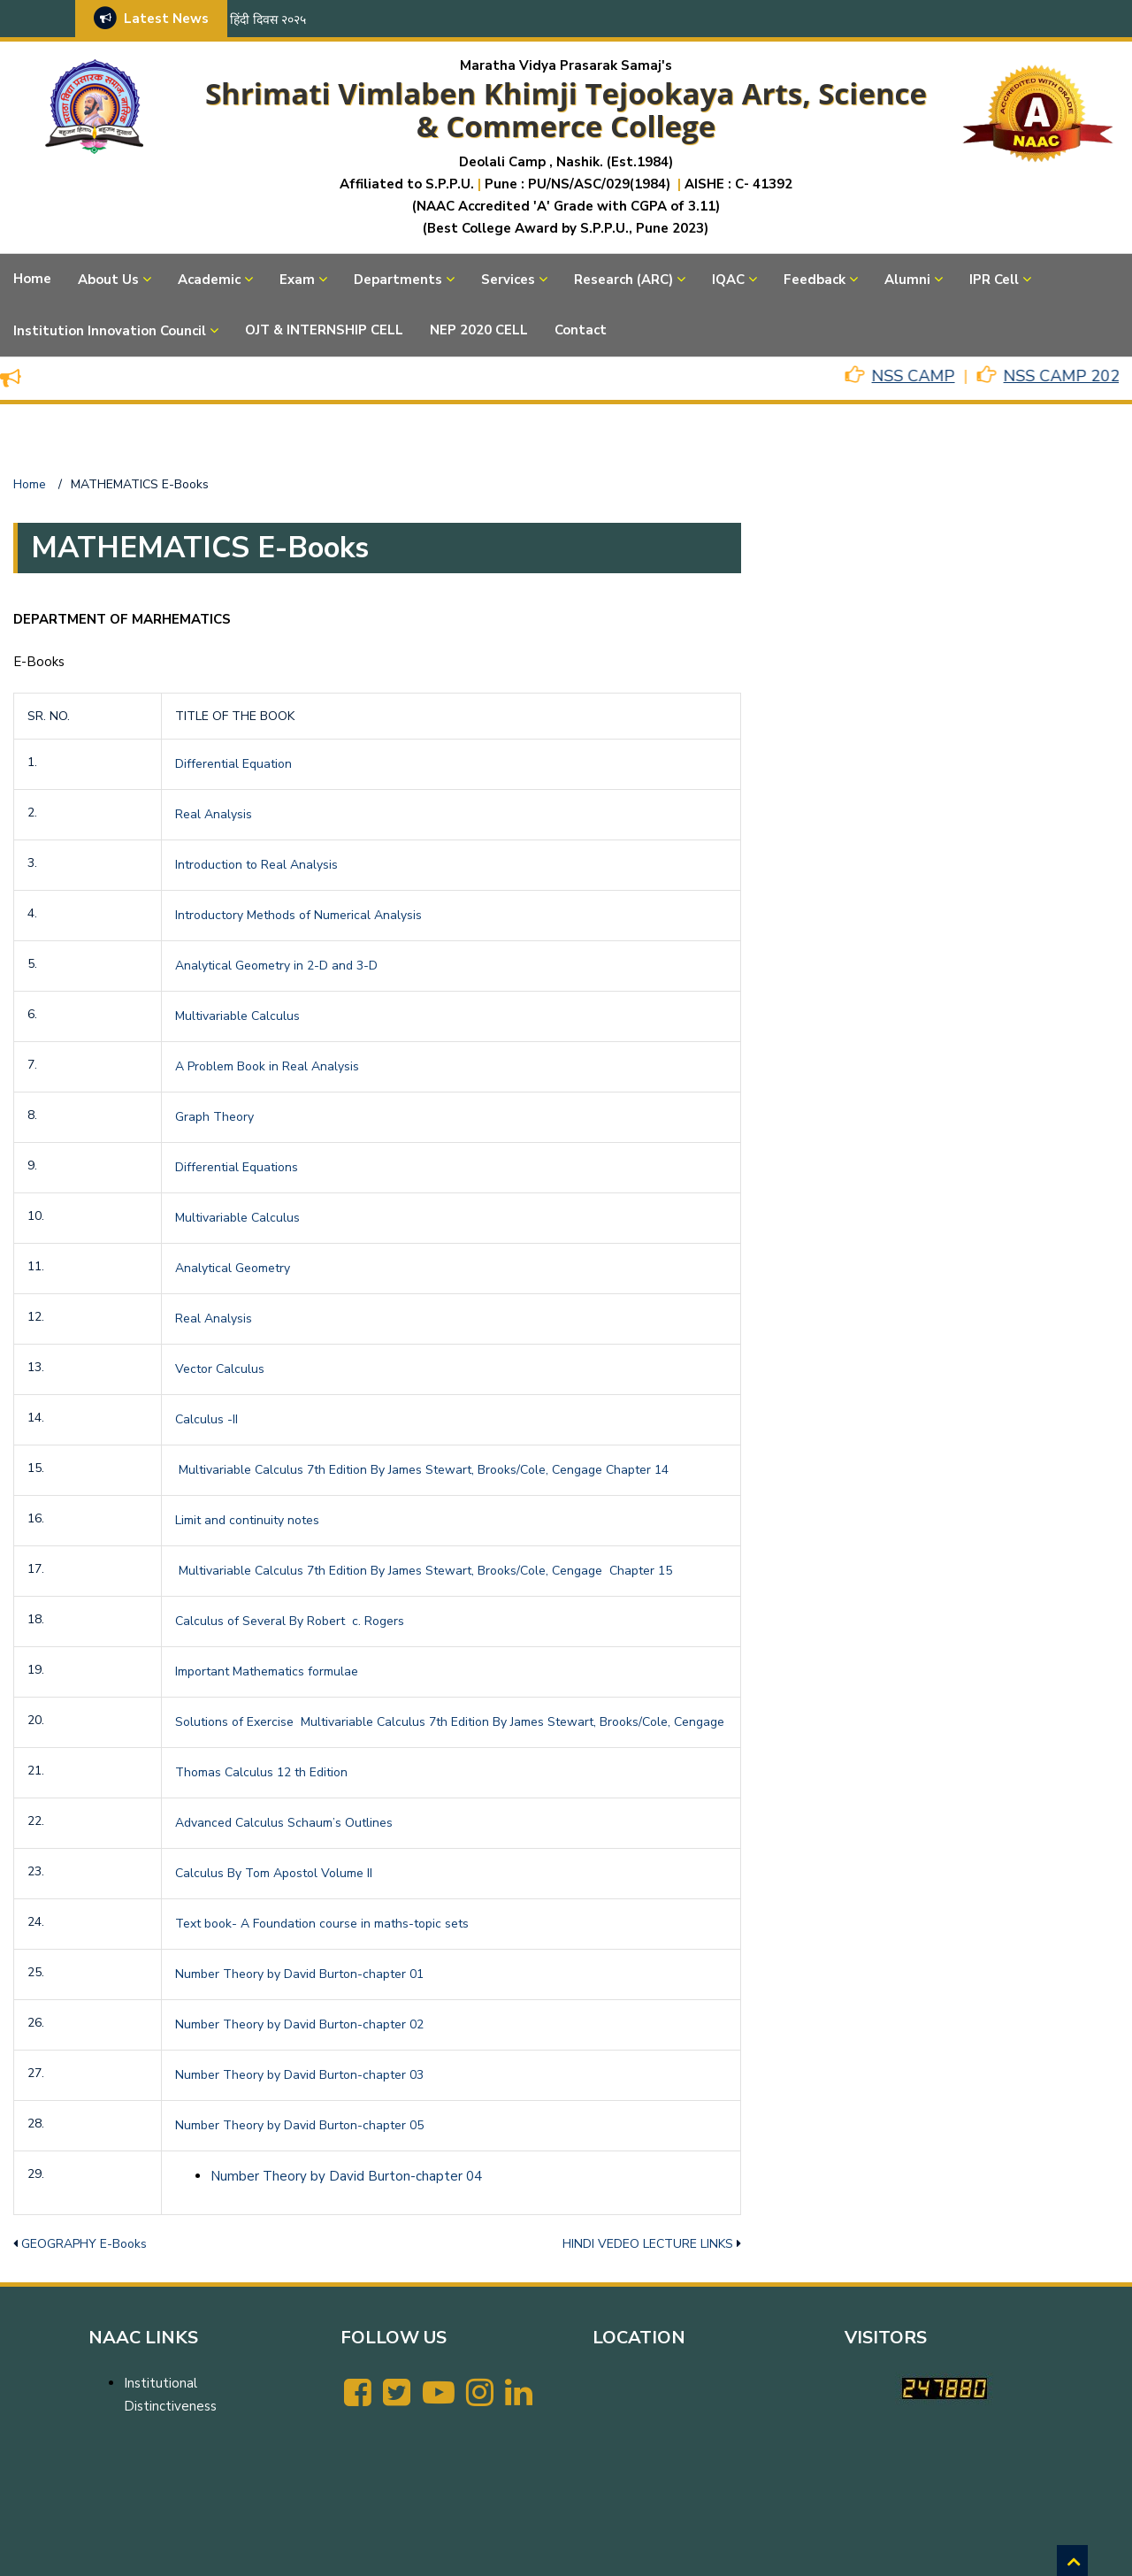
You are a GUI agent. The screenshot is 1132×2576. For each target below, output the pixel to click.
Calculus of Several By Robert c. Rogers (289, 1621)
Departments (398, 279)
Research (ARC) (623, 279)
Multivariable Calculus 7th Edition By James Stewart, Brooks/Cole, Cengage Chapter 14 (422, 1469)
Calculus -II (206, 1419)
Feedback (814, 279)
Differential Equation (233, 763)
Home (32, 279)
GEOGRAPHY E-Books (84, 2243)
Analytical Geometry (232, 1268)
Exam (297, 279)
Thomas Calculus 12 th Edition (261, 1772)
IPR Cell (994, 279)
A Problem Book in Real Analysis (267, 1066)
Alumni (907, 279)
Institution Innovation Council (109, 331)
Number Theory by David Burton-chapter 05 (299, 2125)
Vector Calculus (219, 1369)
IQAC (728, 279)
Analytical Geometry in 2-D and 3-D (276, 965)
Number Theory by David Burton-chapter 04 (346, 2176)
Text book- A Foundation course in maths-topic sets (322, 1923)
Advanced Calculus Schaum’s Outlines (284, 1822)
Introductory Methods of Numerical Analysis (298, 915)
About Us (108, 279)
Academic (209, 279)
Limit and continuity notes (247, 1520)
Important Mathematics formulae (266, 1671)
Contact (581, 330)
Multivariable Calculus (237, 1016)
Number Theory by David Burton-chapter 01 (299, 1974)
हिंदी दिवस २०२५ (268, 20)
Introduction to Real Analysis (256, 864)
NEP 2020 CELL (479, 330)
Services (508, 279)
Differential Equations (236, 1167)
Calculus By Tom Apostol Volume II (273, 1873)
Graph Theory (214, 1116)
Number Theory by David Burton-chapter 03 (299, 2074)
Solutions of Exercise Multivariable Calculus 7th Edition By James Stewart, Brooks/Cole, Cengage (449, 1722)
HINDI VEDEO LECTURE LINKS (647, 2243)
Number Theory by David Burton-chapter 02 (299, 2024)
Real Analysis (213, 814)
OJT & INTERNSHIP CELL (324, 330)
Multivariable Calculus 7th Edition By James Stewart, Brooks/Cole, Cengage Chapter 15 (423, 1570)
